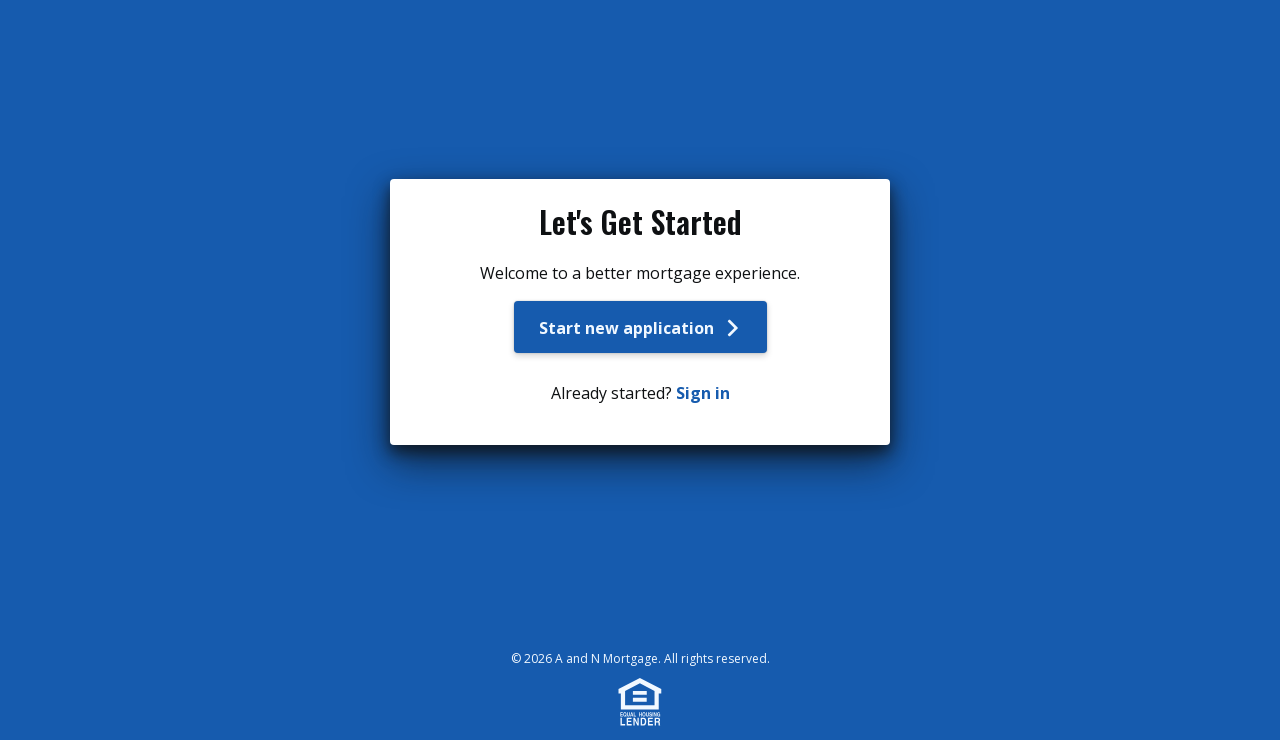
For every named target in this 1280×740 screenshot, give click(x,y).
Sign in (703, 393)
